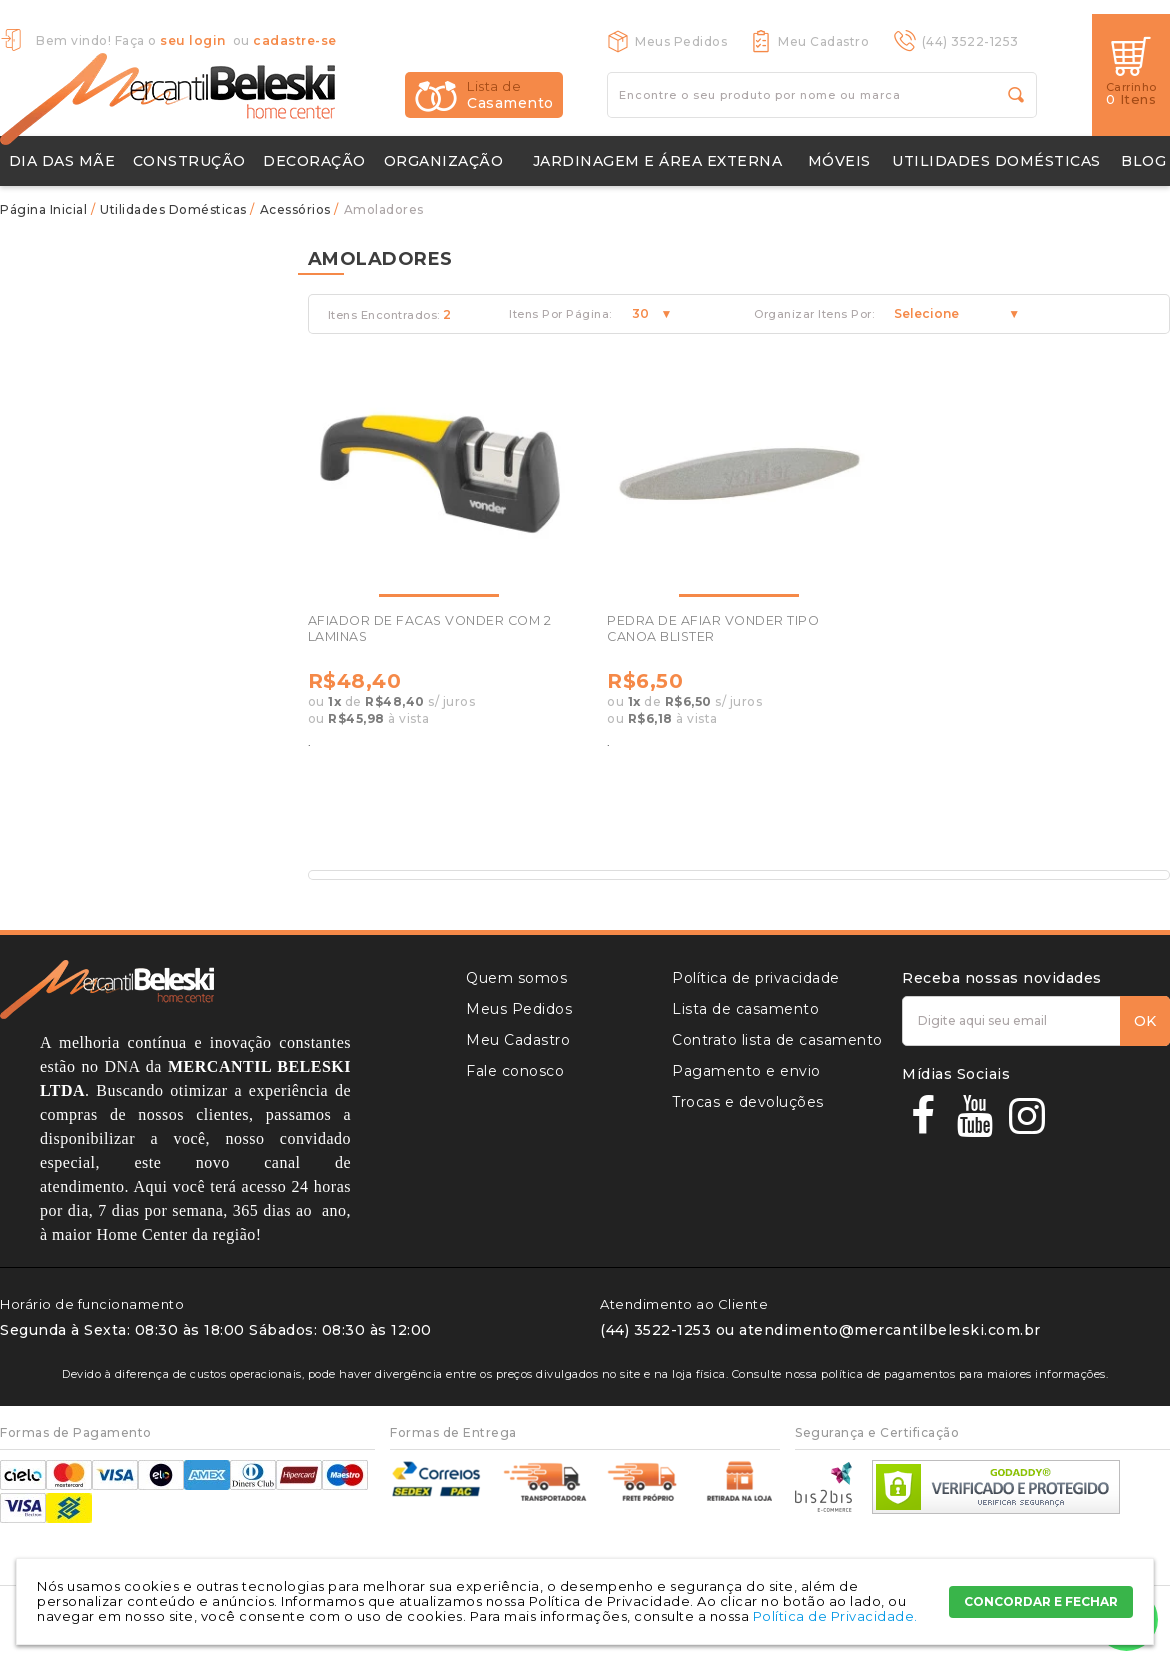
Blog (1143, 161)
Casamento (510, 95)
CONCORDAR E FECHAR (1041, 1601)
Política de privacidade (756, 978)
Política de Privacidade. (835, 1616)
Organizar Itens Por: (814, 314)
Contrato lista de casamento (777, 1040)
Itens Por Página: (560, 314)
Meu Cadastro (823, 41)
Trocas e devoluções (748, 1102)
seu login (193, 40)
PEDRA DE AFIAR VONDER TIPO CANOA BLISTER (713, 628)
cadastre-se (295, 40)
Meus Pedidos (681, 41)
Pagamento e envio (746, 1071)
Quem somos (516, 978)
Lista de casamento (745, 1009)
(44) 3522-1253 (970, 41)
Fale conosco (515, 1071)
